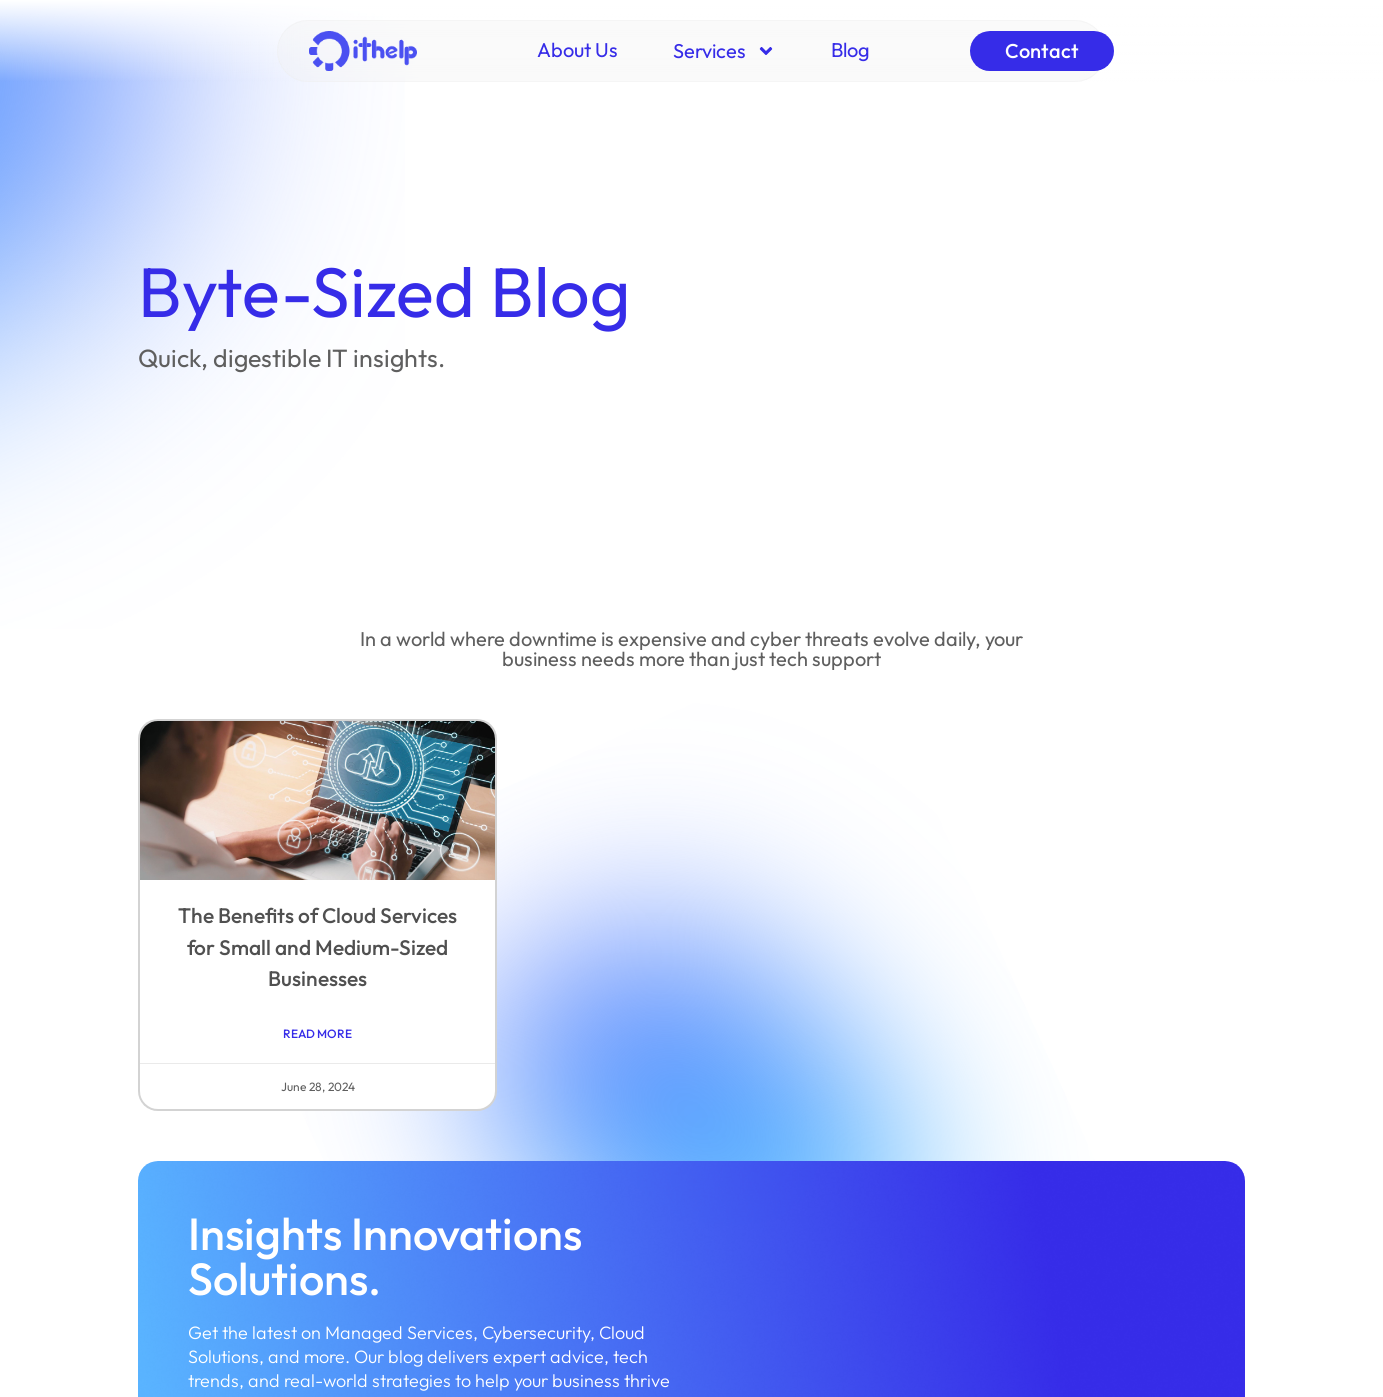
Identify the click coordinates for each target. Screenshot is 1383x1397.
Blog (850, 49)
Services (724, 51)
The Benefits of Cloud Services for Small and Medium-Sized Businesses (317, 946)
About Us (577, 49)
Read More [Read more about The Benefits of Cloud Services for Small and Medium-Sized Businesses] (317, 1033)
